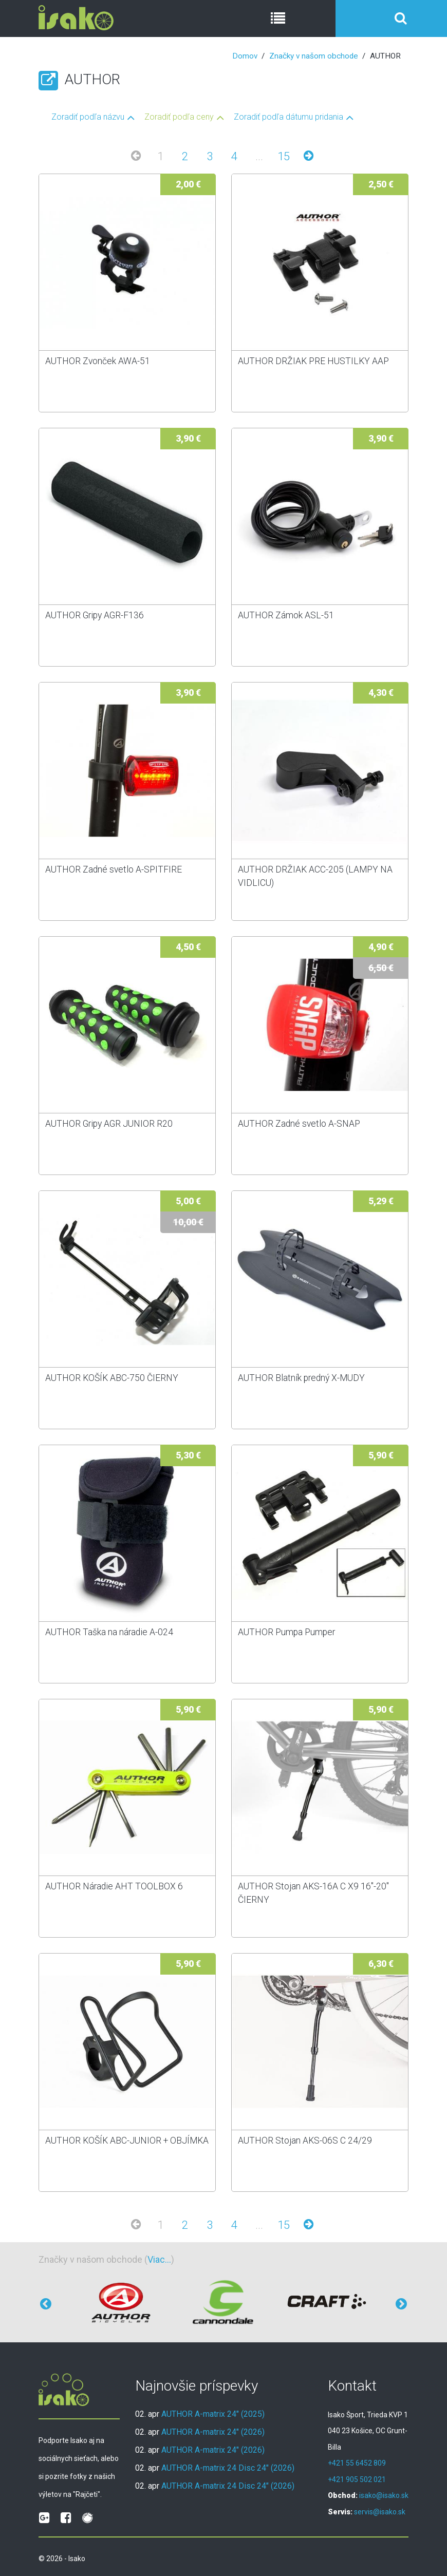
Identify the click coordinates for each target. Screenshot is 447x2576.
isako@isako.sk (383, 2495)
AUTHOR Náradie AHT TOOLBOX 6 (114, 1886)
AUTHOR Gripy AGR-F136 (94, 615)
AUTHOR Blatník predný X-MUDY (301, 1378)
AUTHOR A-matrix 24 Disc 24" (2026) (227, 2468)
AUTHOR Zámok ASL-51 (286, 615)
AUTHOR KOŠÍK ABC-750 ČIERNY (111, 1378)
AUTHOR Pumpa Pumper (286, 1632)
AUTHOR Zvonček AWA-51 (97, 361)
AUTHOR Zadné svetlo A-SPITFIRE (113, 869)
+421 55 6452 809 (357, 2463)
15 (283, 156)
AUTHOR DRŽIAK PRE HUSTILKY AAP (313, 361)
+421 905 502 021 (357, 2479)
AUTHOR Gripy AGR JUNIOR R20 (109, 1124)
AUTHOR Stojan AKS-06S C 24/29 (305, 2140)
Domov (244, 56)
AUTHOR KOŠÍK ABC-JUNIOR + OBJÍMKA (127, 2140)
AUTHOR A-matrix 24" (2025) (213, 2414)
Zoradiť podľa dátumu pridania (288, 117)
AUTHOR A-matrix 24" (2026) (213, 2432)
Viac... (159, 2259)
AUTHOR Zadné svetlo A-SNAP (299, 1124)
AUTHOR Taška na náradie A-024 (109, 1632)
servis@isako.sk (379, 2512)
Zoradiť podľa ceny (179, 117)
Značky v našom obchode (313, 56)
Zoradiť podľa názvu (87, 117)
